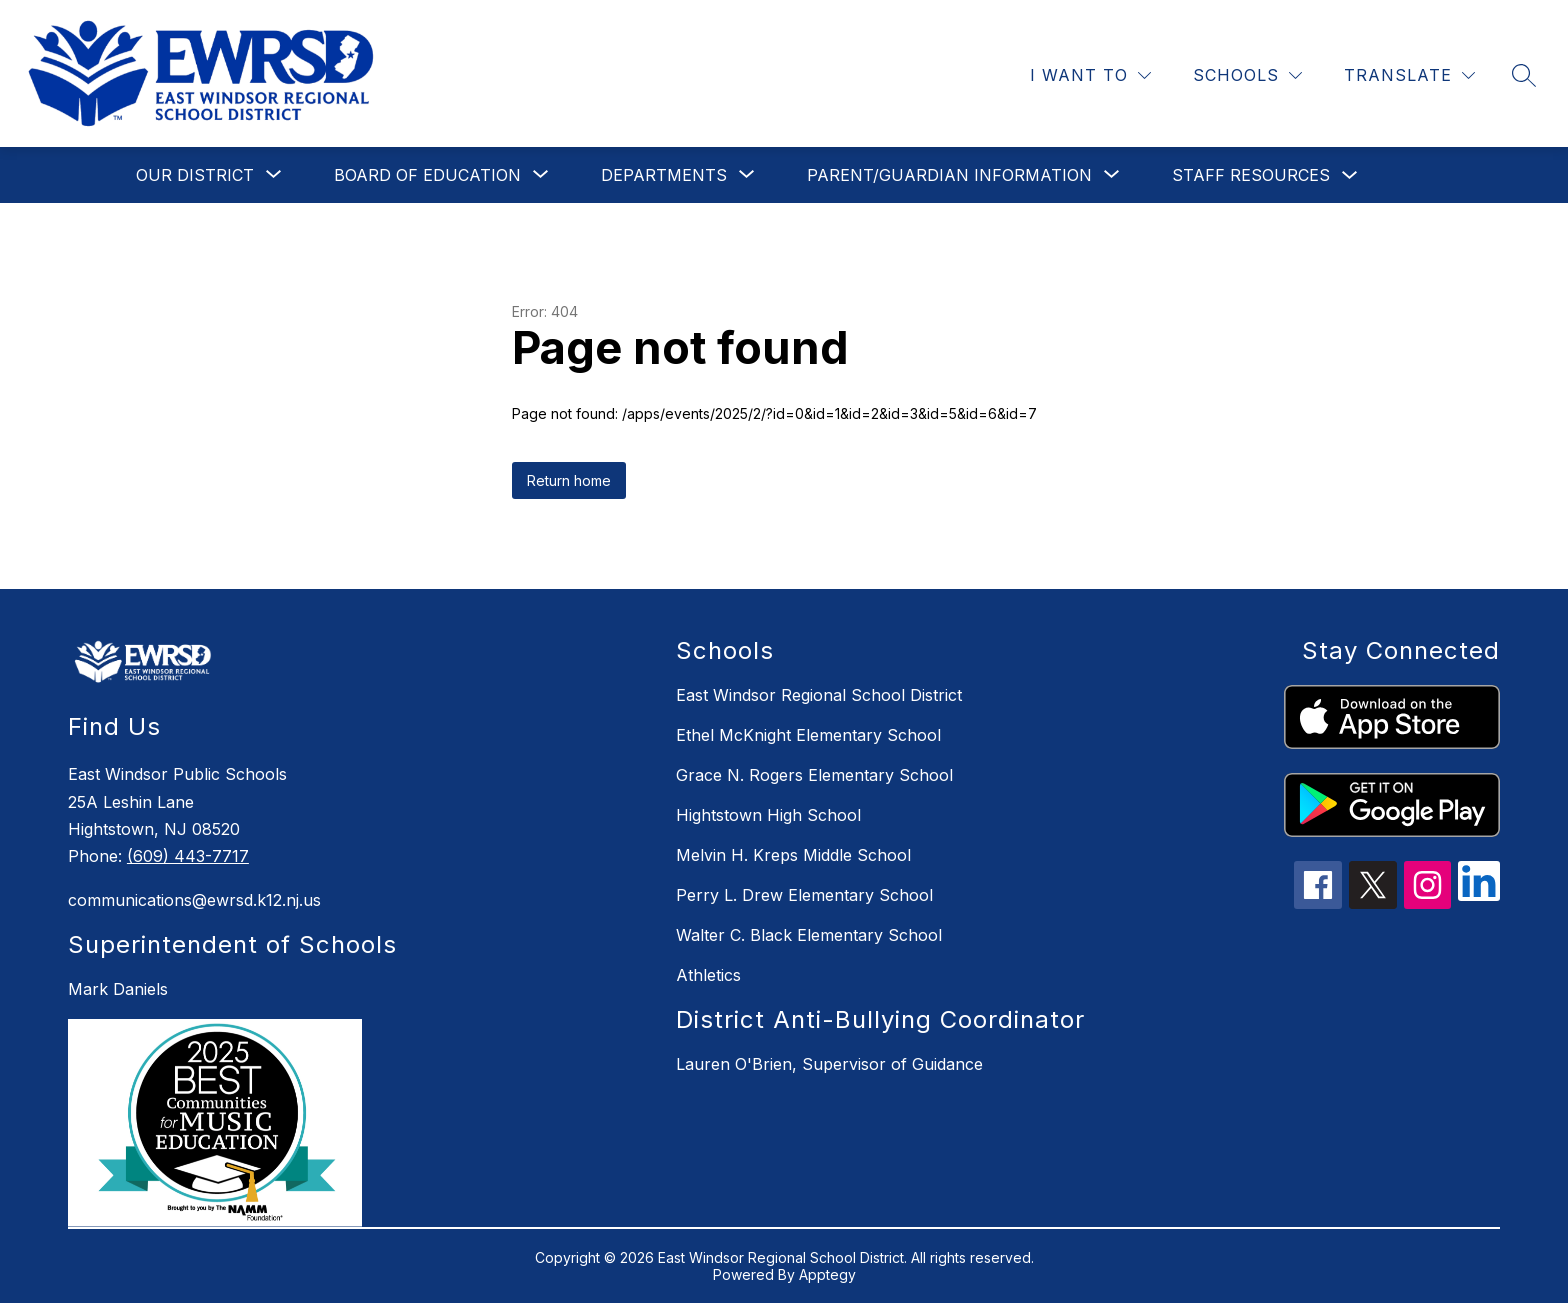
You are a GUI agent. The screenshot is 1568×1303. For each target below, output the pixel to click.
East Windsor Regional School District (819, 695)
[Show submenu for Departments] (664, 175)
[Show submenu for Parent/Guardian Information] (949, 175)
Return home (569, 480)
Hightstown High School (768, 815)
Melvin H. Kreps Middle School (793, 855)
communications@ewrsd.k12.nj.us (194, 900)
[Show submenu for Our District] (195, 175)
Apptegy (827, 1274)
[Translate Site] (1409, 75)
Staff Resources (1251, 175)
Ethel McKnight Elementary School (808, 735)
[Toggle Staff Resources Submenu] (1350, 175)
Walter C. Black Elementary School (809, 935)
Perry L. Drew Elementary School (804, 895)
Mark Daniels (118, 989)
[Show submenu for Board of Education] (427, 175)
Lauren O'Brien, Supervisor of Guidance (829, 1064)
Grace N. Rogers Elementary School (814, 775)
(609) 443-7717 (188, 856)
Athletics (708, 975)
